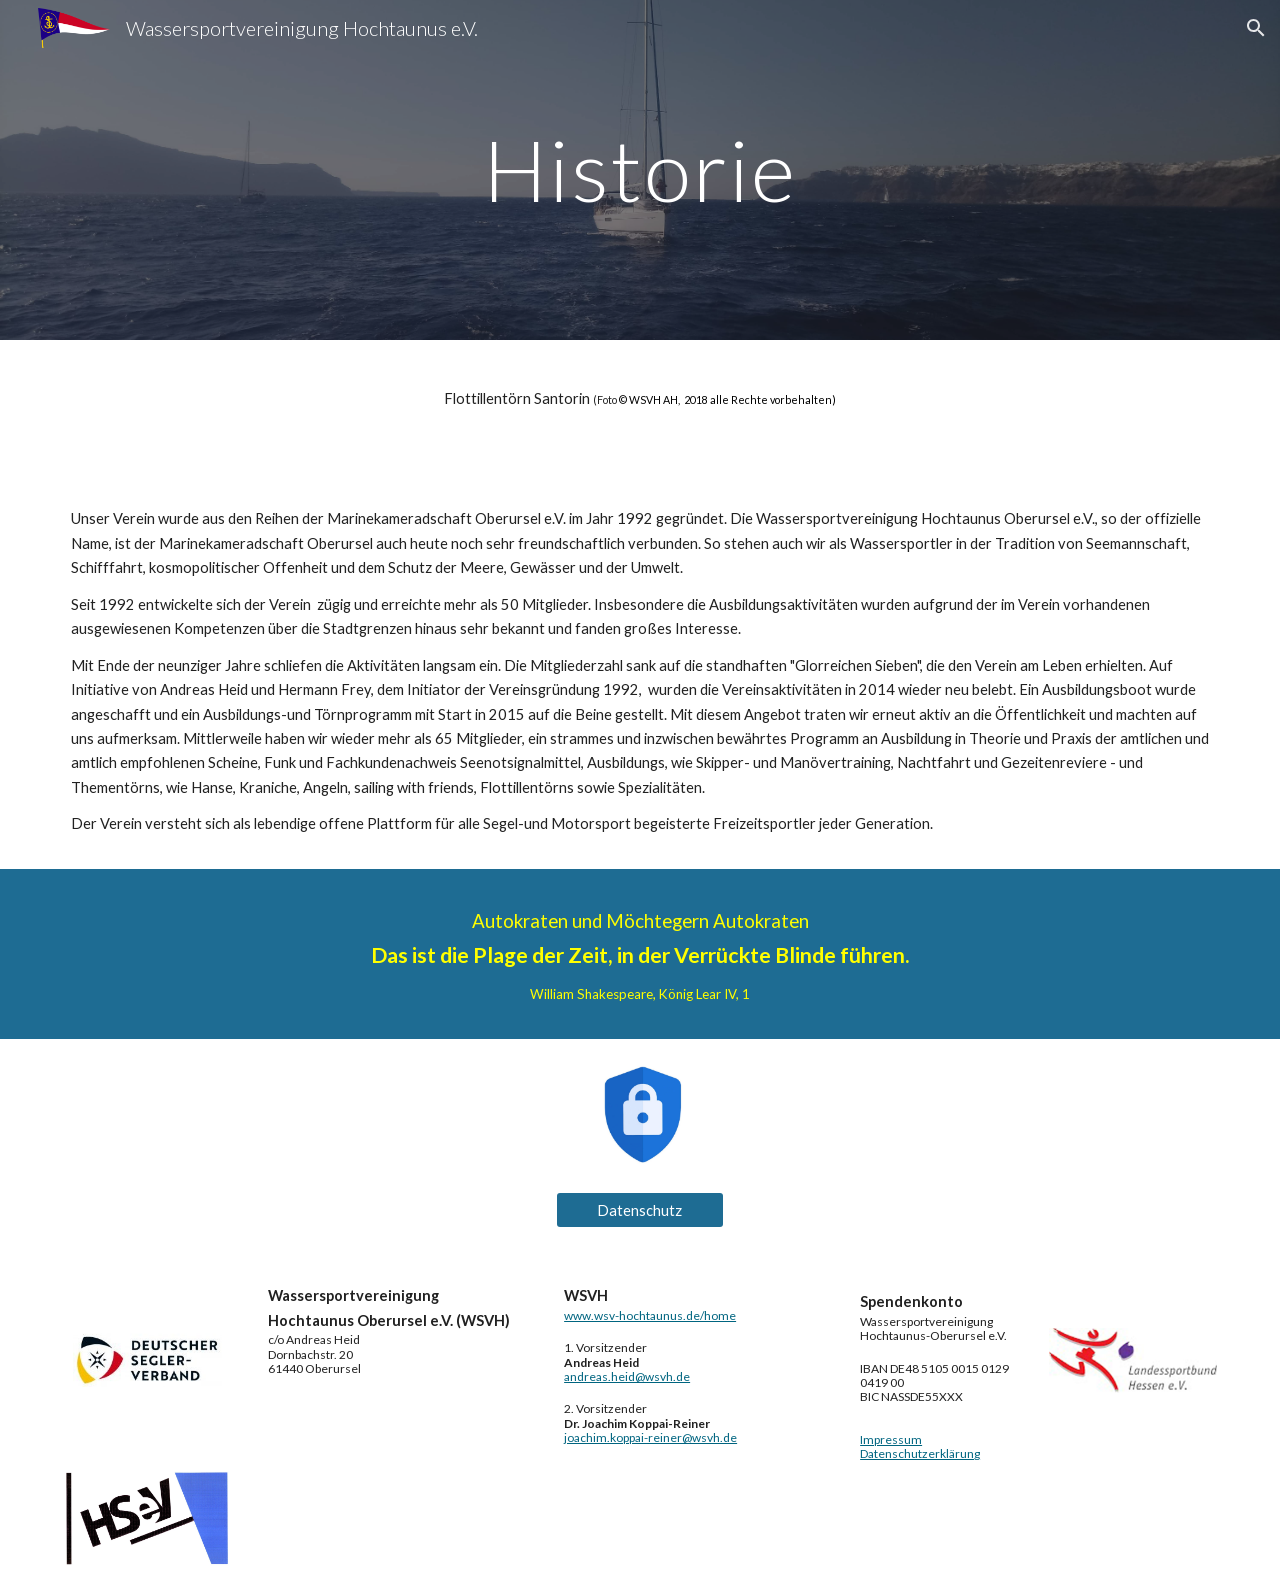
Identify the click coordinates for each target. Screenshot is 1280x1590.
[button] (1256, 28)
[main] (640, 169)
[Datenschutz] (640, 1210)
